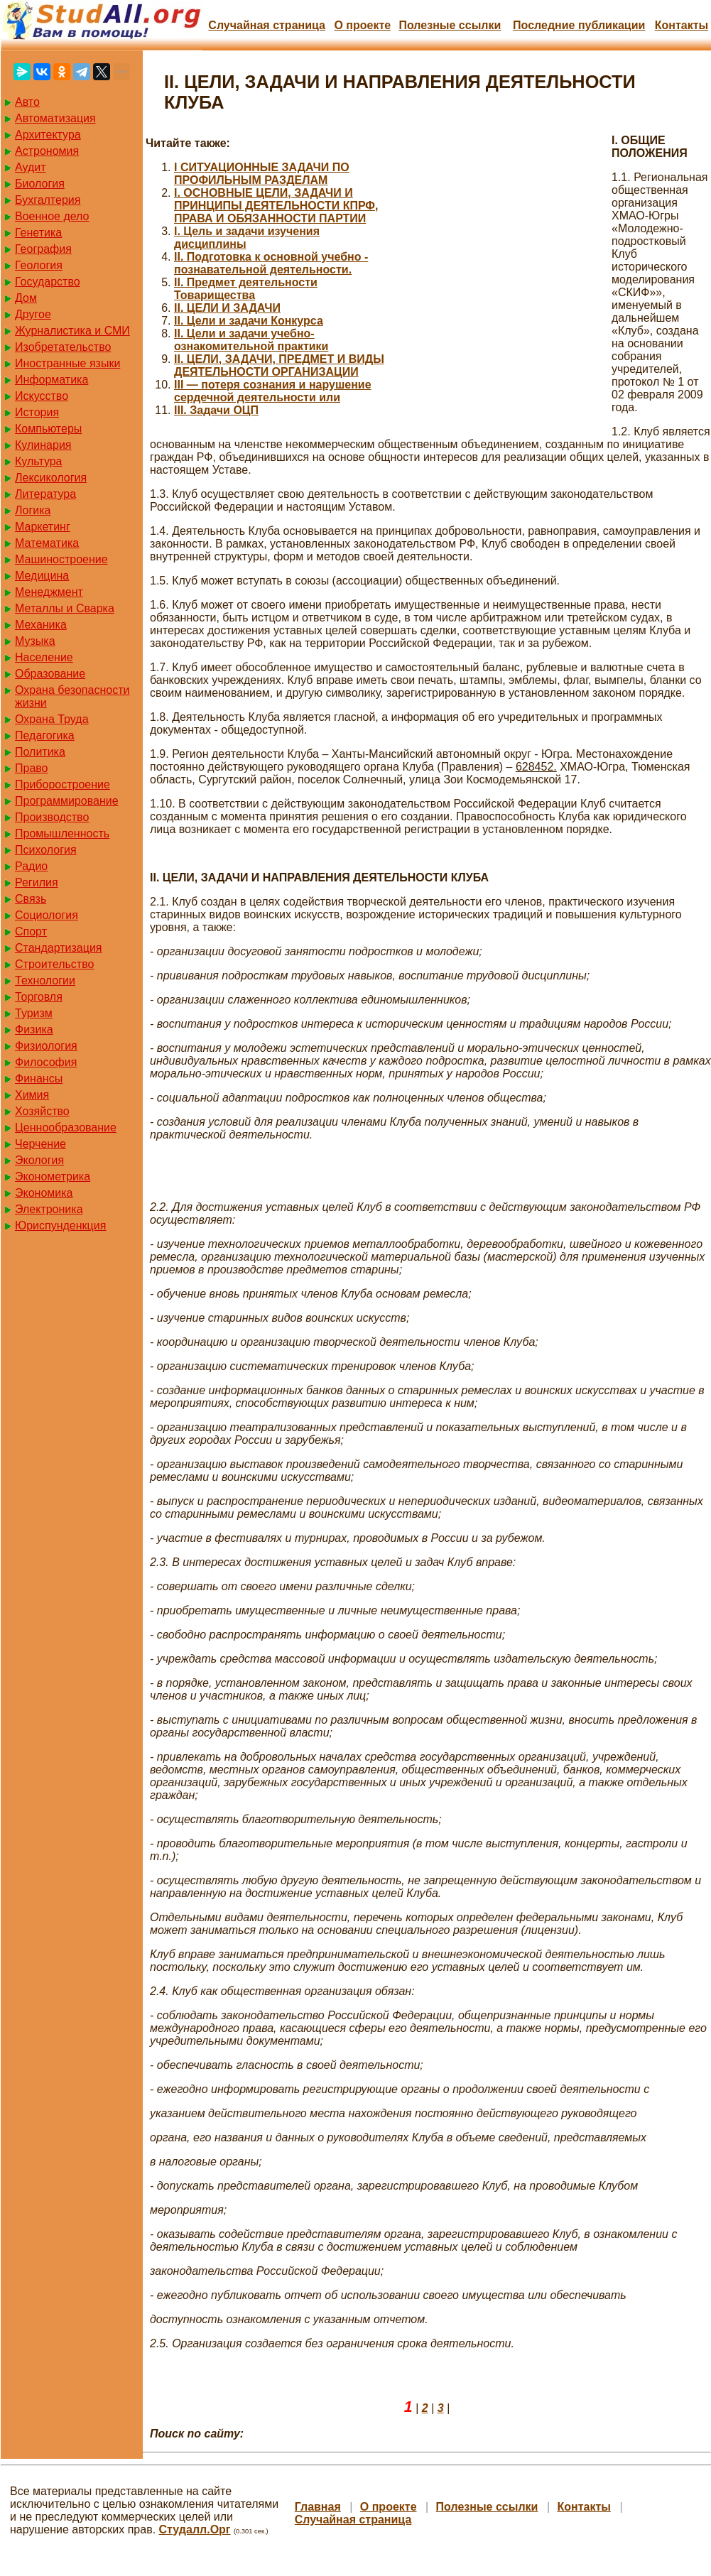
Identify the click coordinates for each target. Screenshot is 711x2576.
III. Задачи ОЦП (216, 410)
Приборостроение (62, 784)
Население (44, 657)
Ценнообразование (65, 1127)
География (43, 249)
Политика (40, 752)
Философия (46, 1062)
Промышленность (62, 833)
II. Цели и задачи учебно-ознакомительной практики (251, 339)
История (37, 412)
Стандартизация (58, 948)
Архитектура (48, 135)
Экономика (44, 1193)
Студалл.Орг (195, 2529)
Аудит (30, 167)
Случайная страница (266, 25)
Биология (40, 184)
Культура (39, 461)
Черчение (40, 1144)
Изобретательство (63, 347)
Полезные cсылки (449, 25)
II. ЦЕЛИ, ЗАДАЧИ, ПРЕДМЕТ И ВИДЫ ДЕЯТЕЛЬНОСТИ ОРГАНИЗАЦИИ (279, 365)
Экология (39, 1160)
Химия (32, 1095)
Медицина (42, 576)
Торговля (39, 997)
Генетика (38, 233)
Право (31, 768)
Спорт (31, 931)
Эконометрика (52, 1176)
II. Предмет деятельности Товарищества (245, 288)
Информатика (51, 380)
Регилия (36, 882)
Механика (41, 625)
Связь (30, 899)
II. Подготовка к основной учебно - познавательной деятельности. (271, 263)
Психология (46, 850)
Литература (45, 494)
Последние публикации (579, 25)
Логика (32, 510)
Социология (46, 915)
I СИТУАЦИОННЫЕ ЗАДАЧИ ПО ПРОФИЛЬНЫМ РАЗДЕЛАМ (261, 173)
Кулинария (43, 445)
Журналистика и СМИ (72, 331)
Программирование (67, 801)
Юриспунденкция (60, 1225)
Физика (34, 1029)
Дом (26, 298)
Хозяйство (42, 1111)
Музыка (35, 641)
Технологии (45, 980)
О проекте (362, 25)
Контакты (681, 25)
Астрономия (47, 151)
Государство (47, 282)
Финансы (39, 1078)
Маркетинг (42, 527)
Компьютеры (48, 429)
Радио (31, 866)
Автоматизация (55, 118)
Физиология (46, 1046)
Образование (50, 674)
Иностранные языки (67, 363)
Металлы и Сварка (64, 608)
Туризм (34, 1013)
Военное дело (52, 216)
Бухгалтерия (47, 200)
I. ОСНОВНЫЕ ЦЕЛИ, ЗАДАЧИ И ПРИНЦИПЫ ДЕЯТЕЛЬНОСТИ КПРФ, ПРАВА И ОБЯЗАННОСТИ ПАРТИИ (276, 205)
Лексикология (51, 478)
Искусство (41, 396)
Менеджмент (49, 592)
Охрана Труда (52, 719)
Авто (27, 102)
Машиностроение (61, 559)
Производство (52, 817)
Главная (318, 2507)
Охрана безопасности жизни (72, 696)
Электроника (49, 1209)
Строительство (54, 964)
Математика (47, 543)
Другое (33, 314)
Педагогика (45, 735)
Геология (39, 265)
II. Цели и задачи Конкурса (248, 321)
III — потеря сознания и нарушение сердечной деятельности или (272, 391)
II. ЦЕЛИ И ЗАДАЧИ (227, 308)
